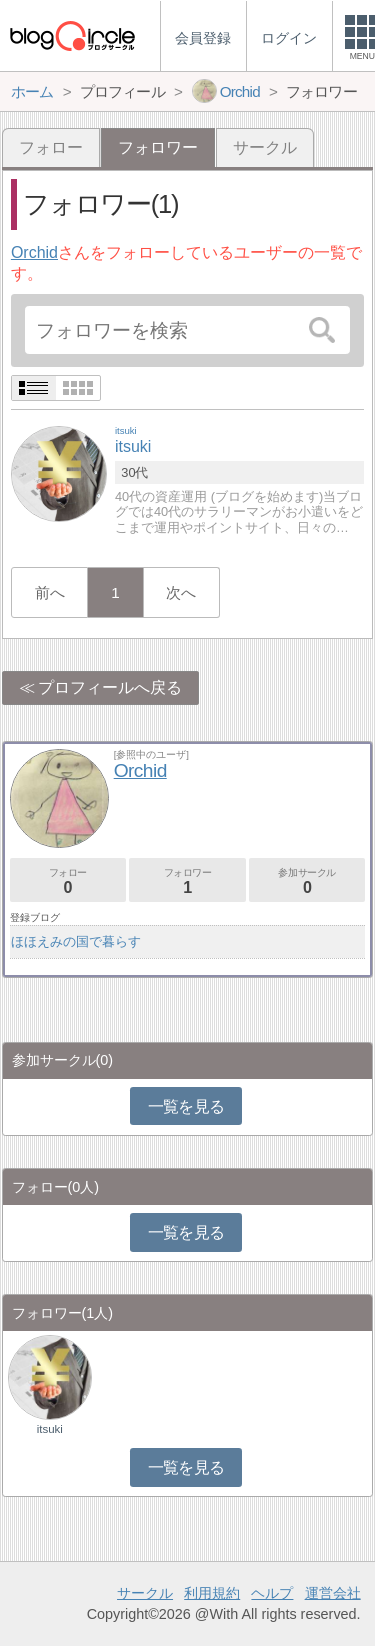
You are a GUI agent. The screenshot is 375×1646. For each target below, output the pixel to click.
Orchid (34, 252)
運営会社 (333, 1593)
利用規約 (212, 1593)
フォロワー (187, 881)
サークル (265, 147)
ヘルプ (272, 1593)
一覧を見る (186, 1106)
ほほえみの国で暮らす (76, 941)
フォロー (51, 147)
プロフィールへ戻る (110, 687)
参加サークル (307, 881)
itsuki (50, 1429)
